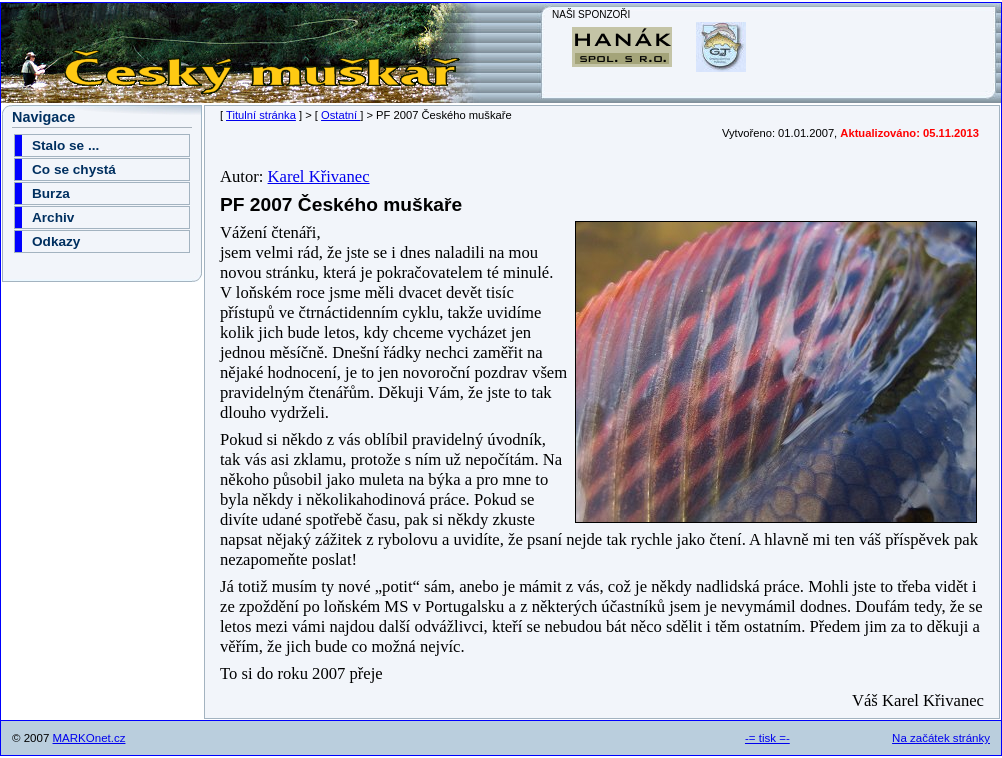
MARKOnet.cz (89, 738)
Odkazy (56, 241)
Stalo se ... (65, 145)
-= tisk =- (767, 738)
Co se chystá (74, 169)
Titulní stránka (261, 115)
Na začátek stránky (941, 738)
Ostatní (340, 115)
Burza (51, 193)
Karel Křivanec (319, 176)
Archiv (53, 217)
